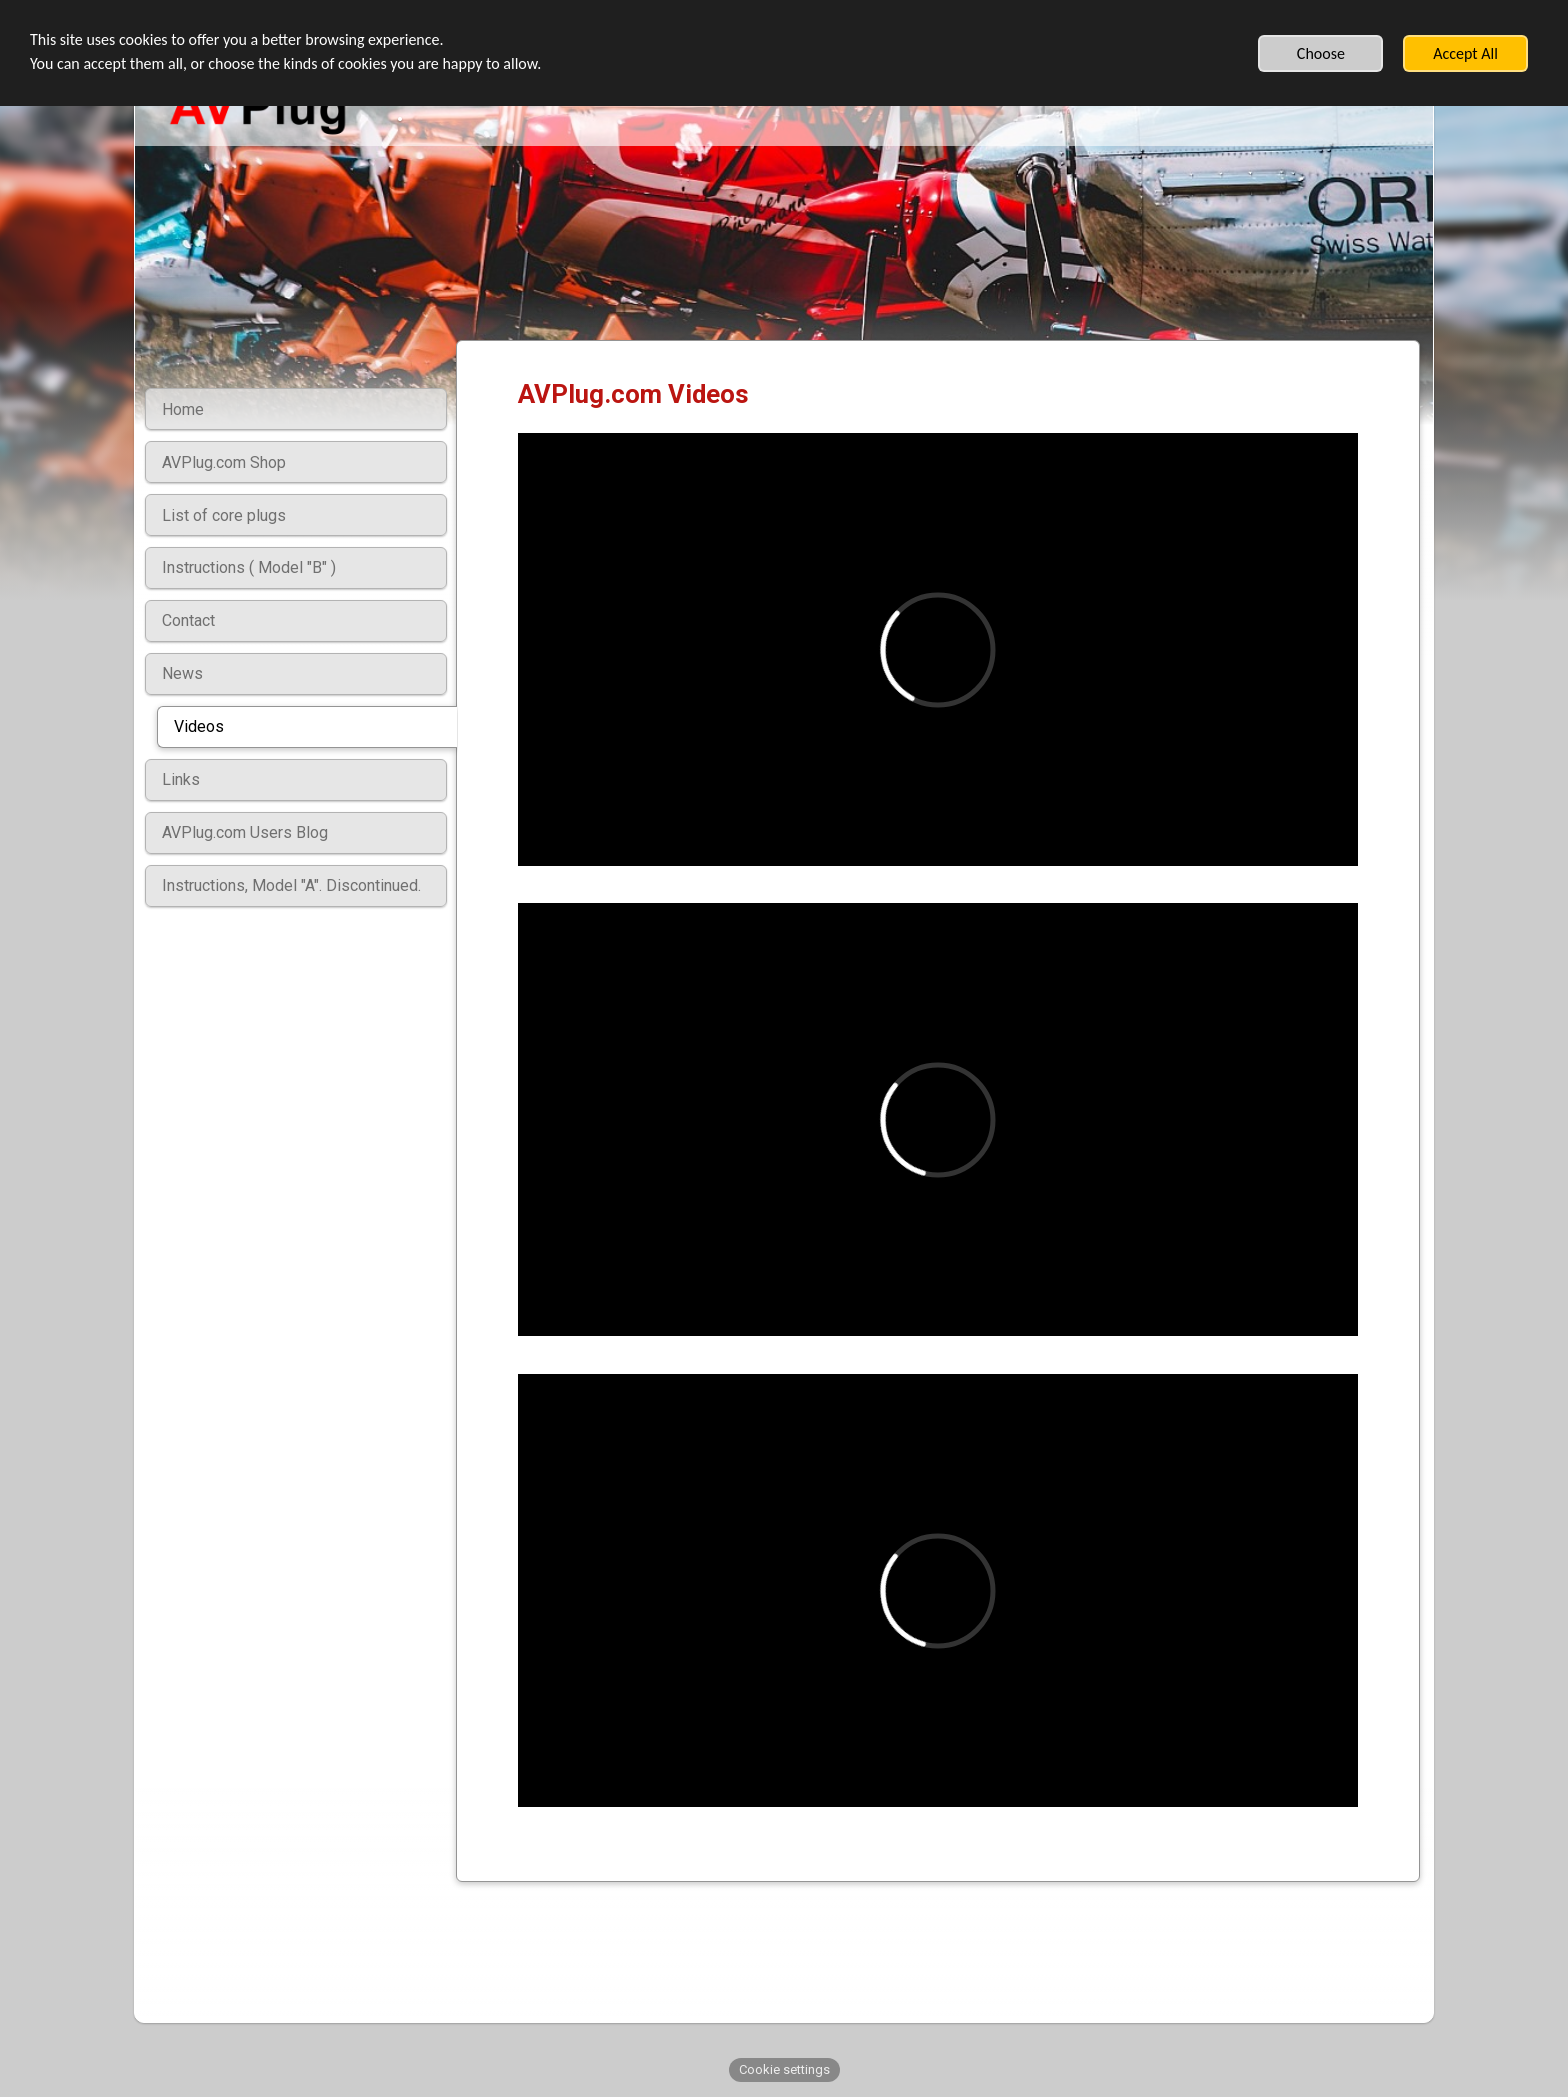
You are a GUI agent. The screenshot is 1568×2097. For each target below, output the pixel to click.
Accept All (1465, 53)
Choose (1321, 53)
